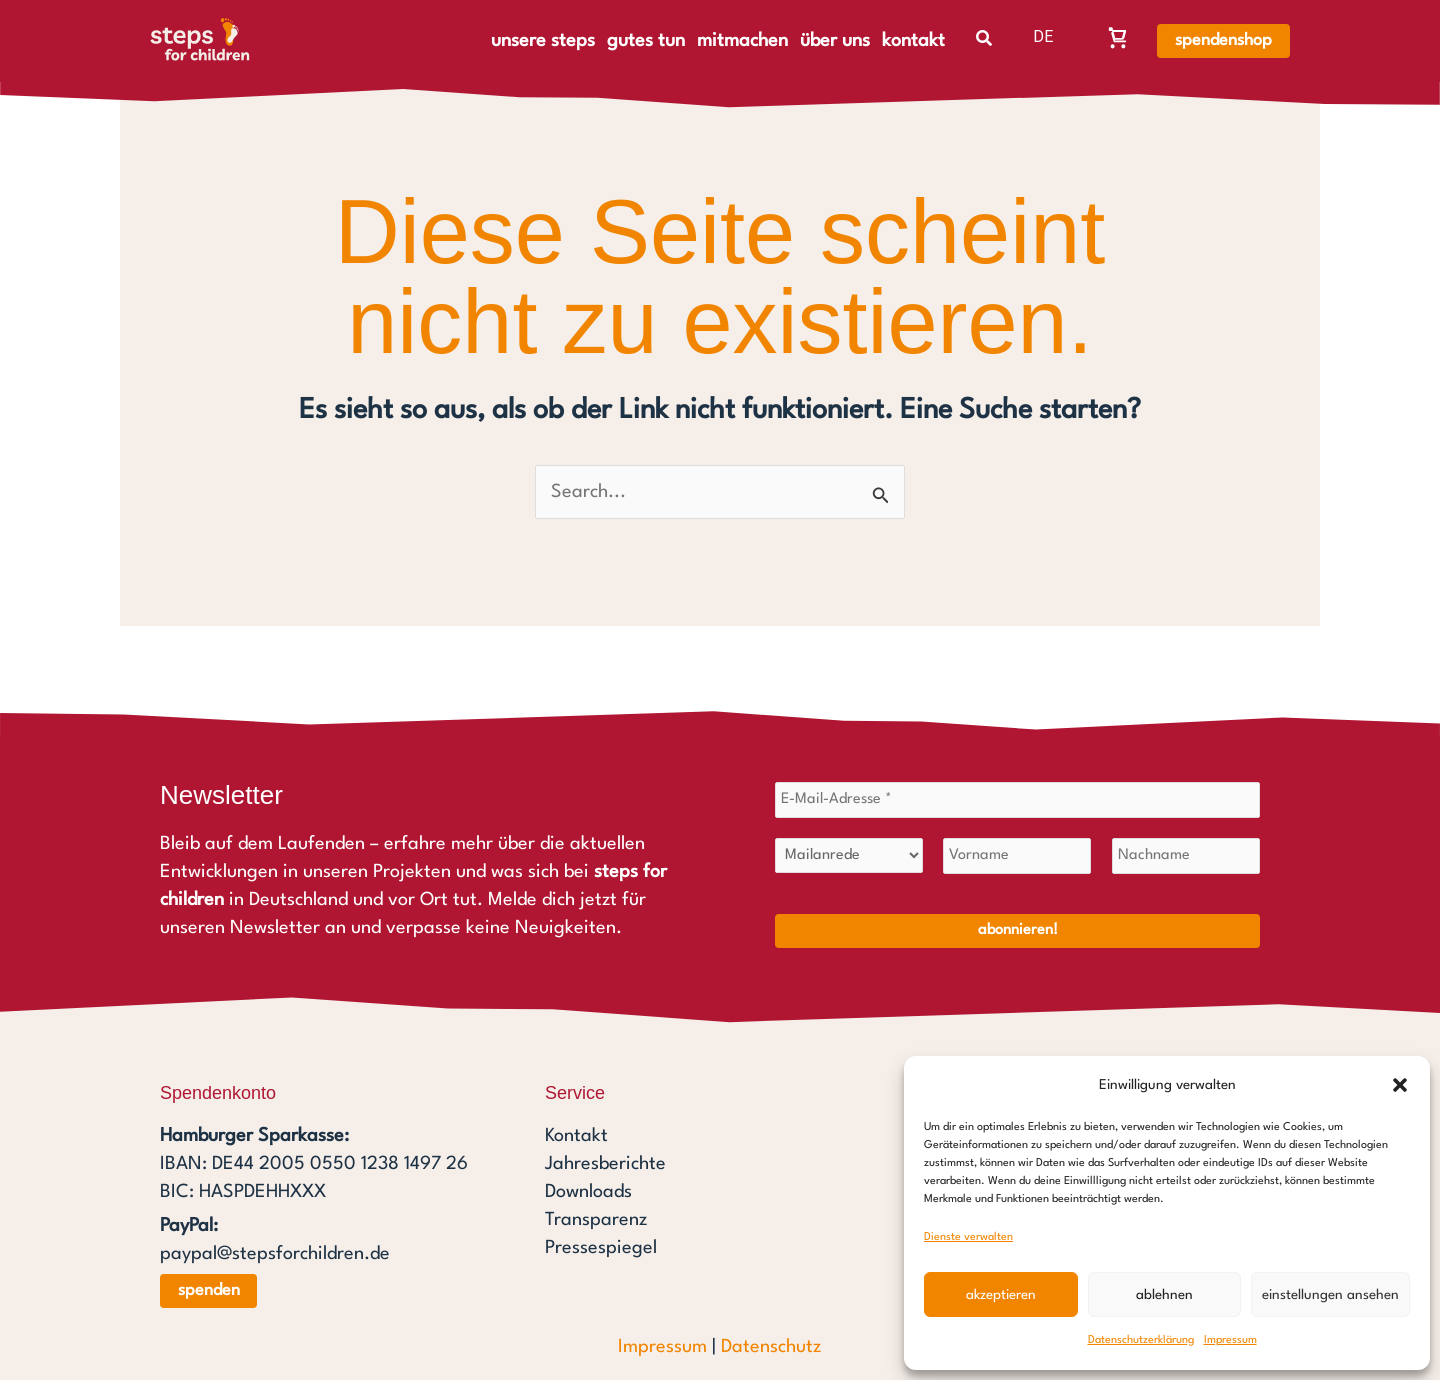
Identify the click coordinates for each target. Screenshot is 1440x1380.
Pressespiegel (601, 1248)
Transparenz (596, 1220)
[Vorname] (1017, 856)
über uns (835, 41)
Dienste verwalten (968, 1237)
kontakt (913, 41)
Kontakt (576, 1136)
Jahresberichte (605, 1164)
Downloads (588, 1192)
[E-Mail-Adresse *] (1017, 800)
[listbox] (1048, 36)
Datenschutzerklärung (1141, 1340)
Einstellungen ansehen (1330, 1295)
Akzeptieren (1001, 1295)
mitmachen (742, 41)
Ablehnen (1164, 1295)
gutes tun (646, 41)
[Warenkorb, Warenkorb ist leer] (1118, 37)
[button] (1400, 1085)
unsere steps (543, 41)
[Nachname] (1186, 856)
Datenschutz (771, 1347)
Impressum (1230, 1340)
